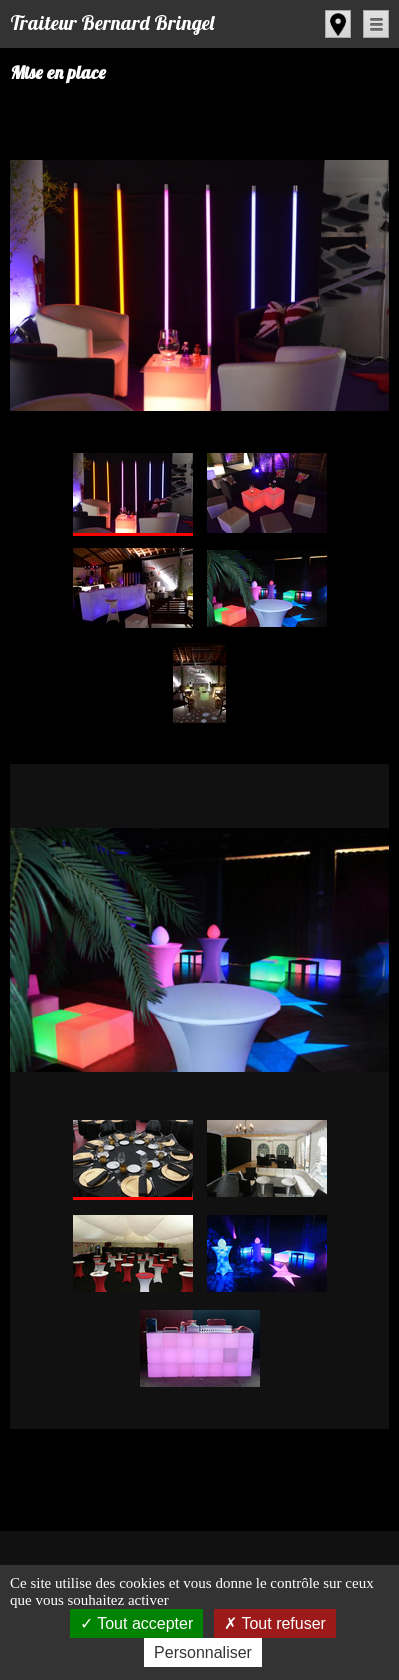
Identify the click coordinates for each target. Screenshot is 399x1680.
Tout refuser (275, 1623)
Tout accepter (136, 1623)
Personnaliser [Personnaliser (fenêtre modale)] (203, 1652)
